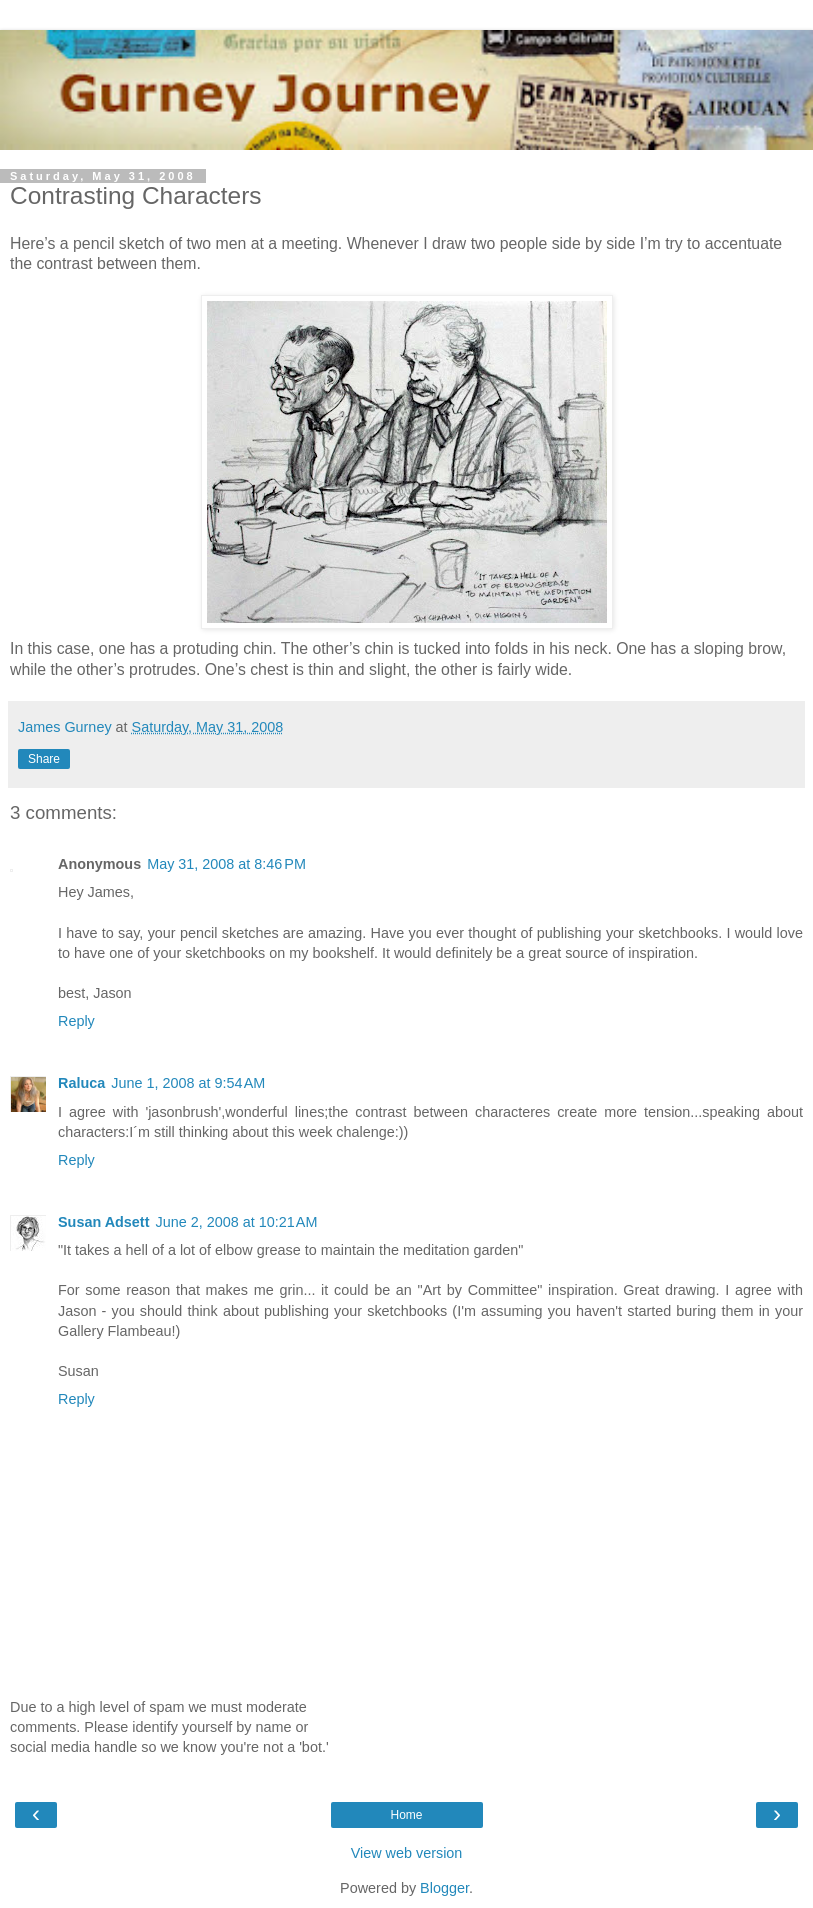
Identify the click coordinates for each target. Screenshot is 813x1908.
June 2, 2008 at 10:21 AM (236, 1222)
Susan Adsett (103, 1222)
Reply (76, 1021)
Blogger (444, 1888)
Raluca (81, 1083)
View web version (407, 1853)
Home (406, 1815)
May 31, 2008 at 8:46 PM (226, 864)
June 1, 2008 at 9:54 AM (188, 1083)
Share (44, 759)
